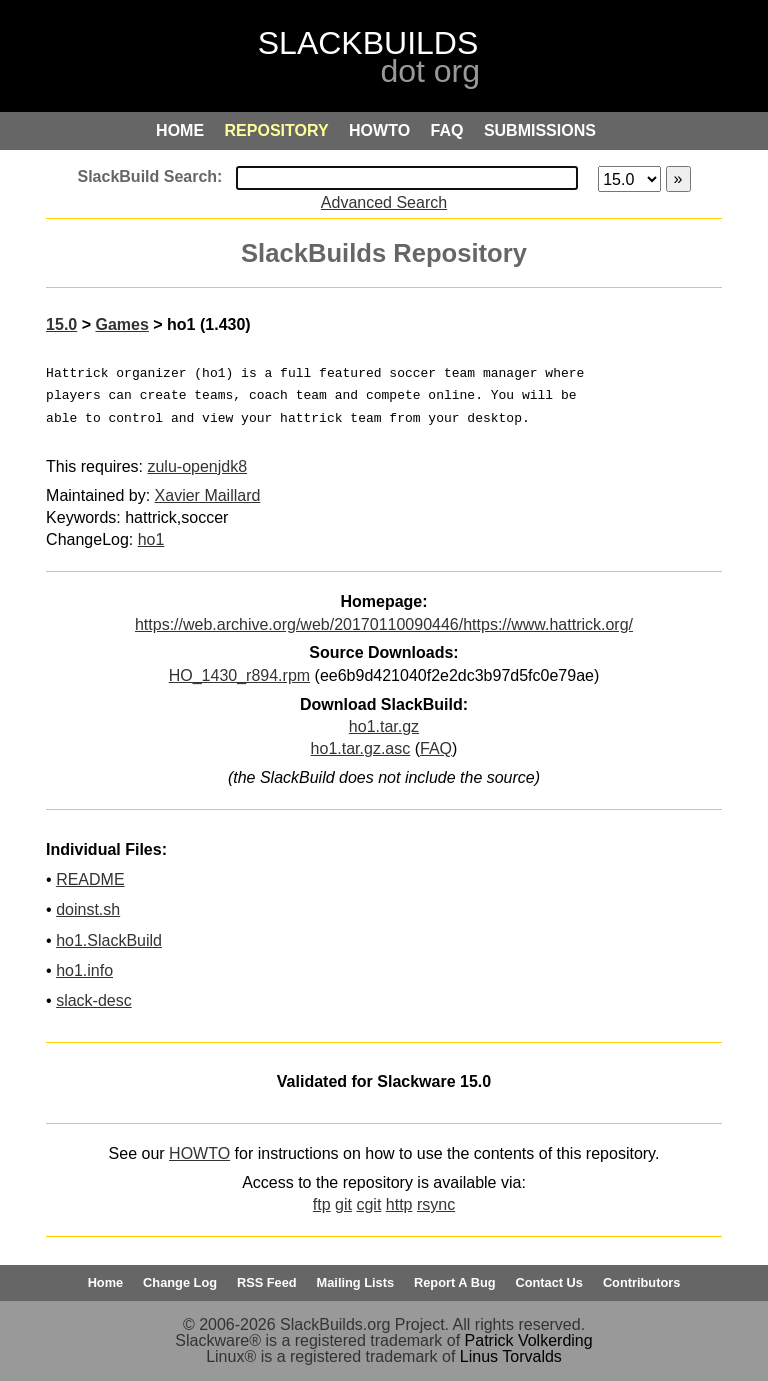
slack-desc (94, 1000)
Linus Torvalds (511, 1356)
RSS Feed (267, 1282)
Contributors (641, 1282)
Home (106, 1282)
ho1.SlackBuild (109, 940)
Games (121, 324)
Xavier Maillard (208, 495)
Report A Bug (455, 1282)
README (90, 879)
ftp (322, 1204)
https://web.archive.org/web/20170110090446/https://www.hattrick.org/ (384, 624)
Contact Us (549, 1282)
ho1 (151, 539)
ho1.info (84, 970)
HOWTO (199, 1153)
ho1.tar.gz (384, 726)
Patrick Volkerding (529, 1340)
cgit (368, 1204)
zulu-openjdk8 (197, 466)
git (343, 1204)
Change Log (180, 1282)
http (399, 1204)
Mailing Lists (356, 1282)
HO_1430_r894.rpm (239, 675)
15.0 (61, 324)
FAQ (436, 748)
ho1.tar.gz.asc (361, 748)
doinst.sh (88, 909)
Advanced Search (384, 202)
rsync (436, 1204)
